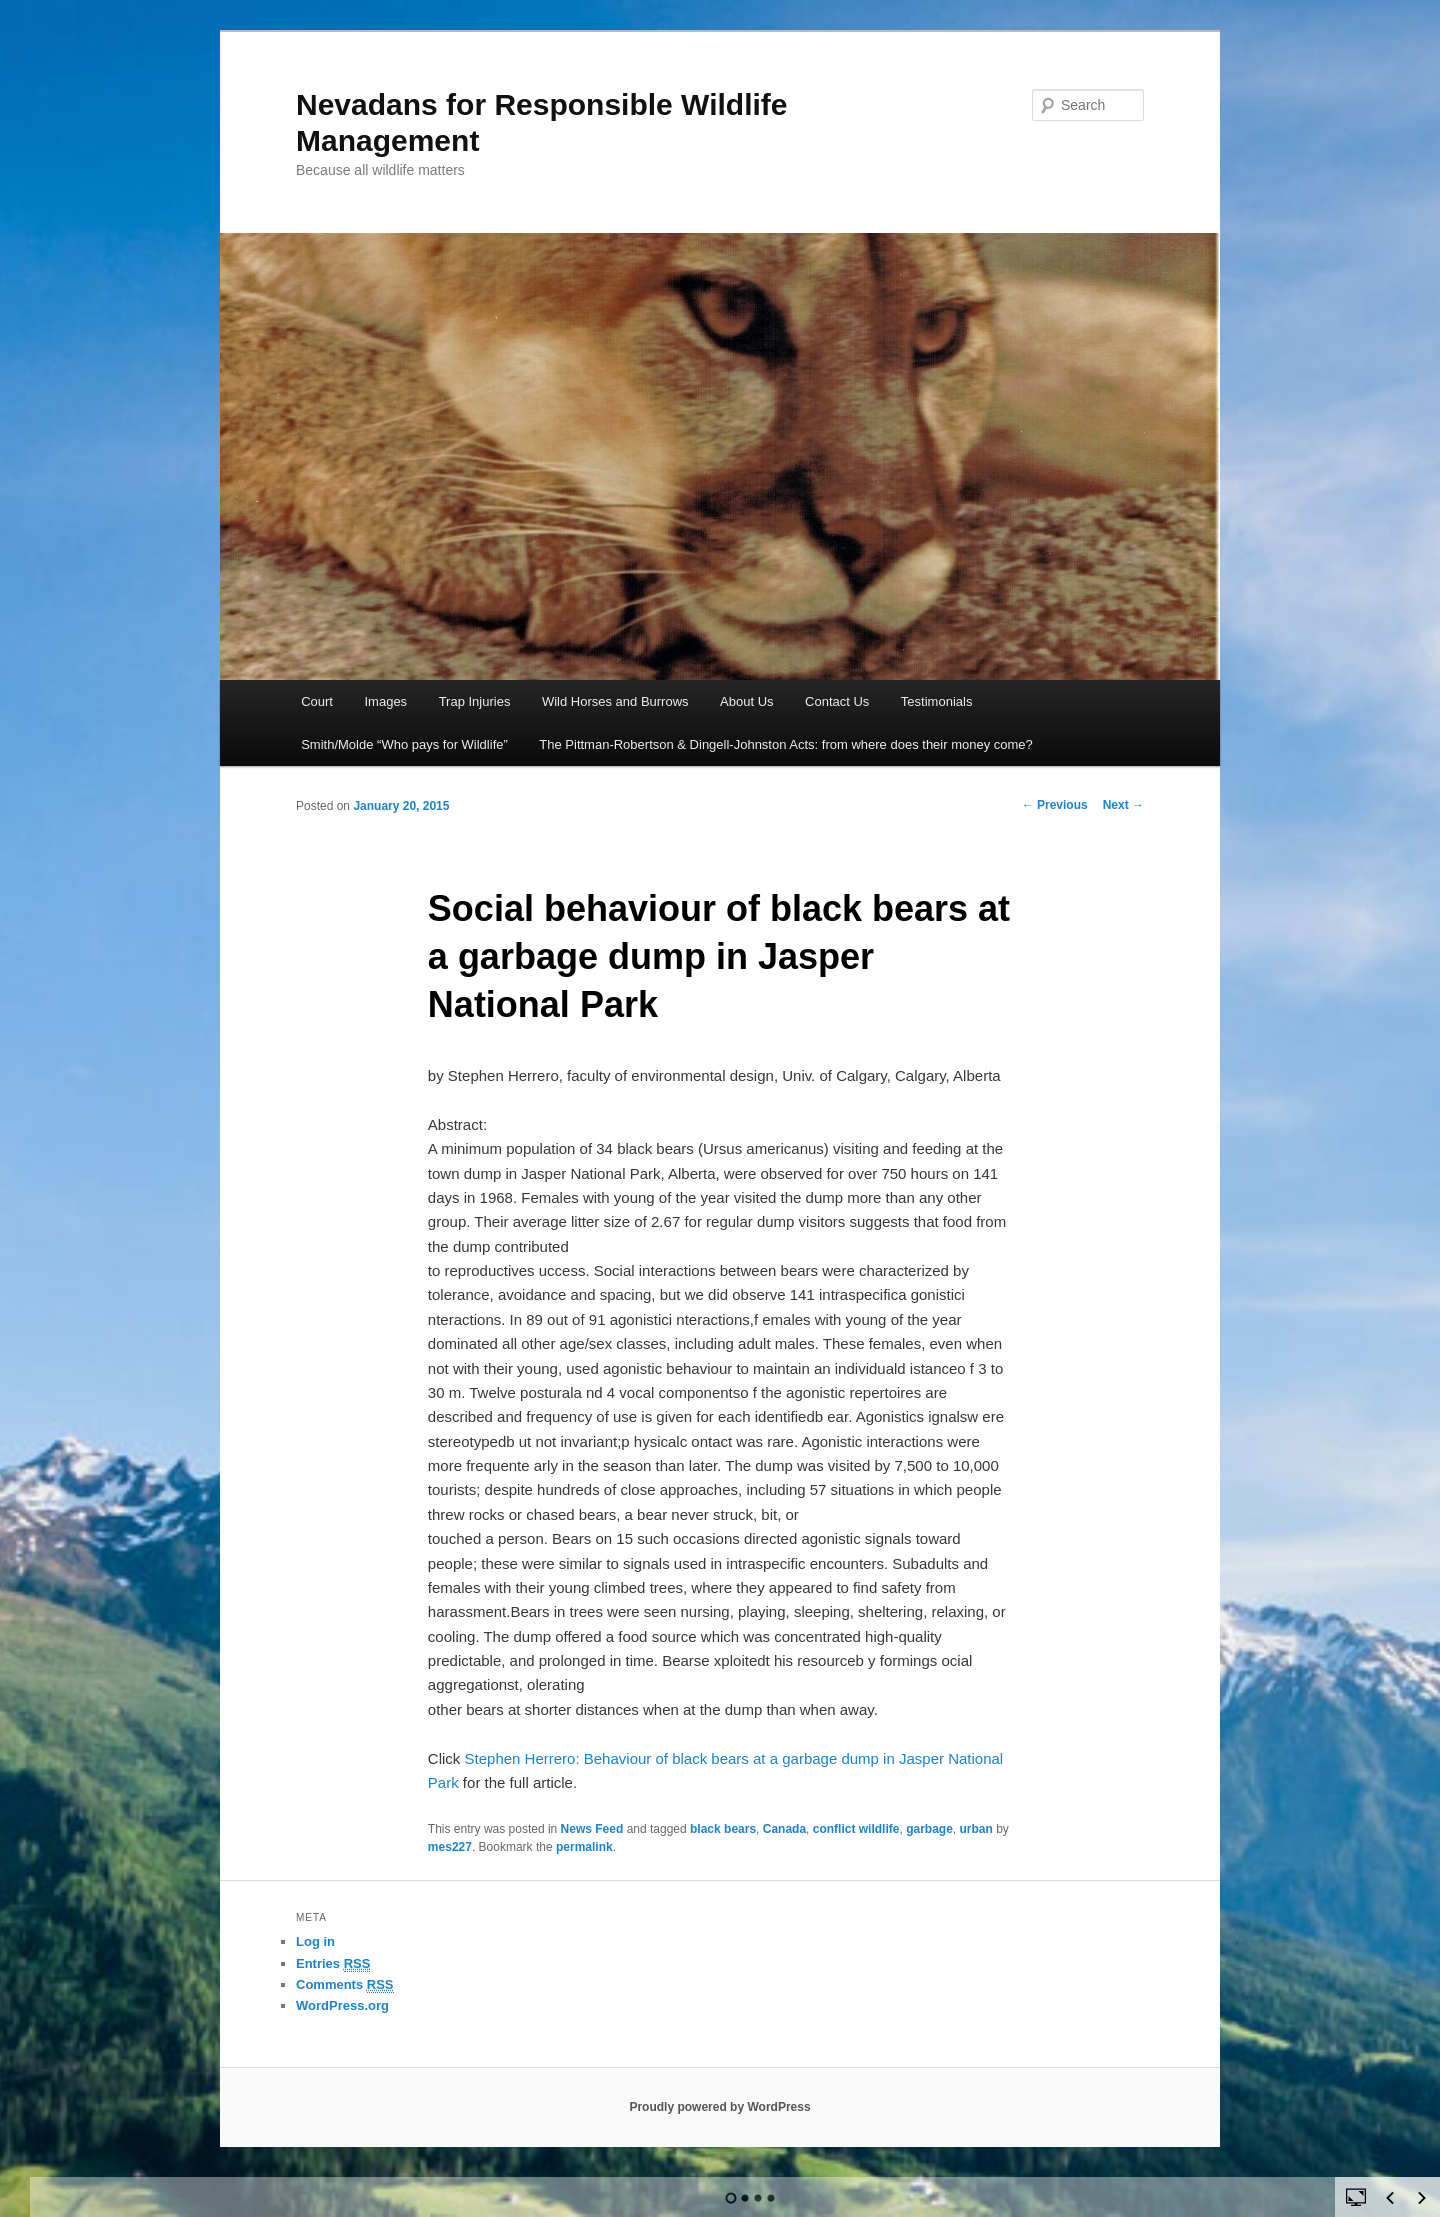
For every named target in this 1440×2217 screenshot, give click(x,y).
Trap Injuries (475, 701)
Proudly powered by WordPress (719, 2107)
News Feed (592, 1829)
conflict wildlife (856, 1829)
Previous (1055, 805)
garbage (929, 1829)
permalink (584, 1847)
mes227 (450, 1847)
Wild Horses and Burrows (615, 701)
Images (385, 701)
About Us (746, 701)
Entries (333, 1964)
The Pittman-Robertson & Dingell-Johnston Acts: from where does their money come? (786, 744)
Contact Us (837, 701)
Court (317, 701)
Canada (784, 1829)
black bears (723, 1829)
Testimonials (937, 701)
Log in (315, 1941)
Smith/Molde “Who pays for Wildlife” (404, 744)
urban (975, 1829)
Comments (345, 1985)
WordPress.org (342, 2005)
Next (1123, 805)
